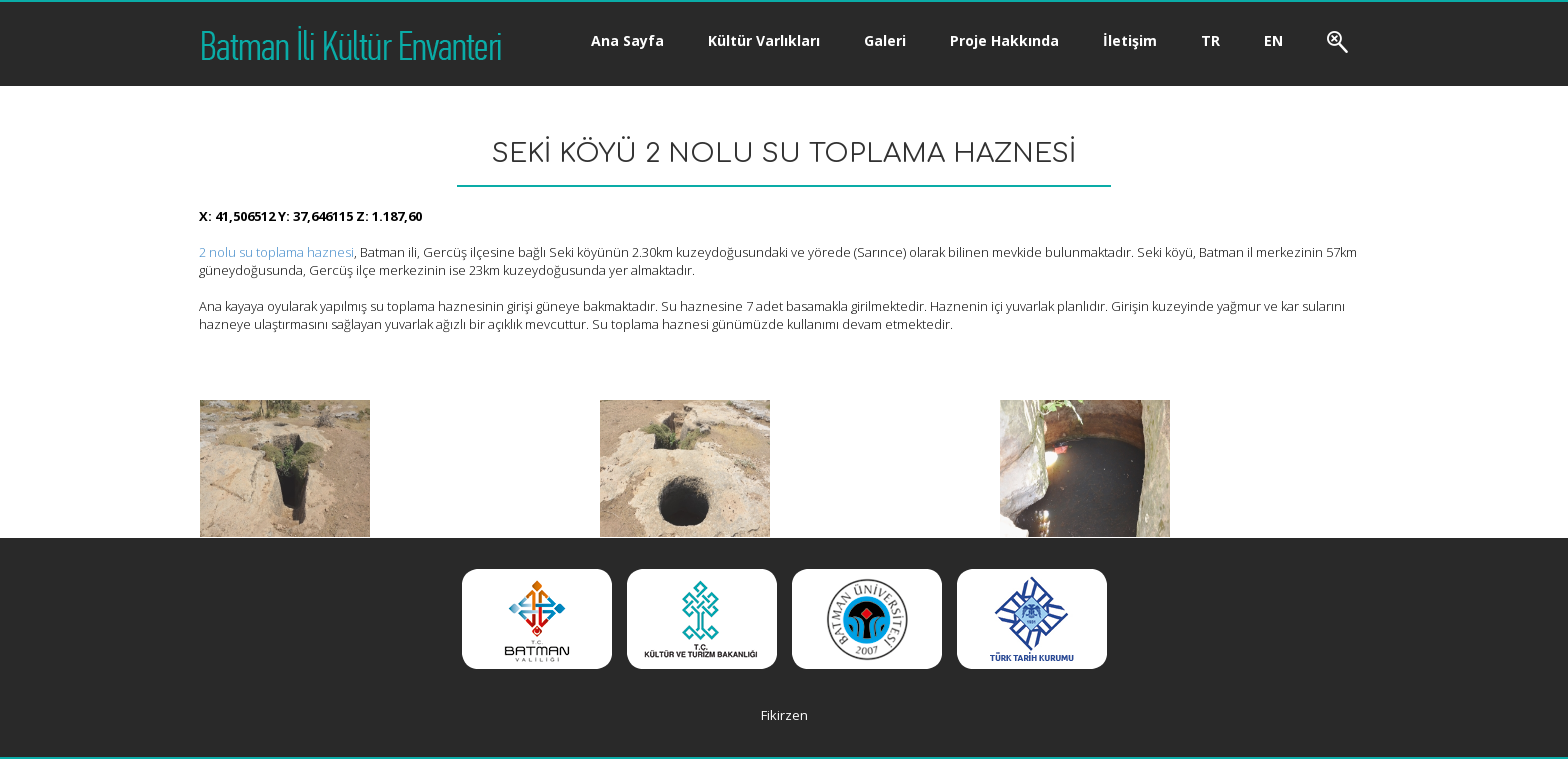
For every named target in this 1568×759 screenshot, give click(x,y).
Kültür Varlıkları (764, 40)
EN (1273, 40)
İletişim (1130, 40)
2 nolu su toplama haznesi (276, 252)
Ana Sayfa (627, 40)
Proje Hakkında (1004, 40)
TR (1210, 40)
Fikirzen (784, 715)
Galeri (885, 40)
